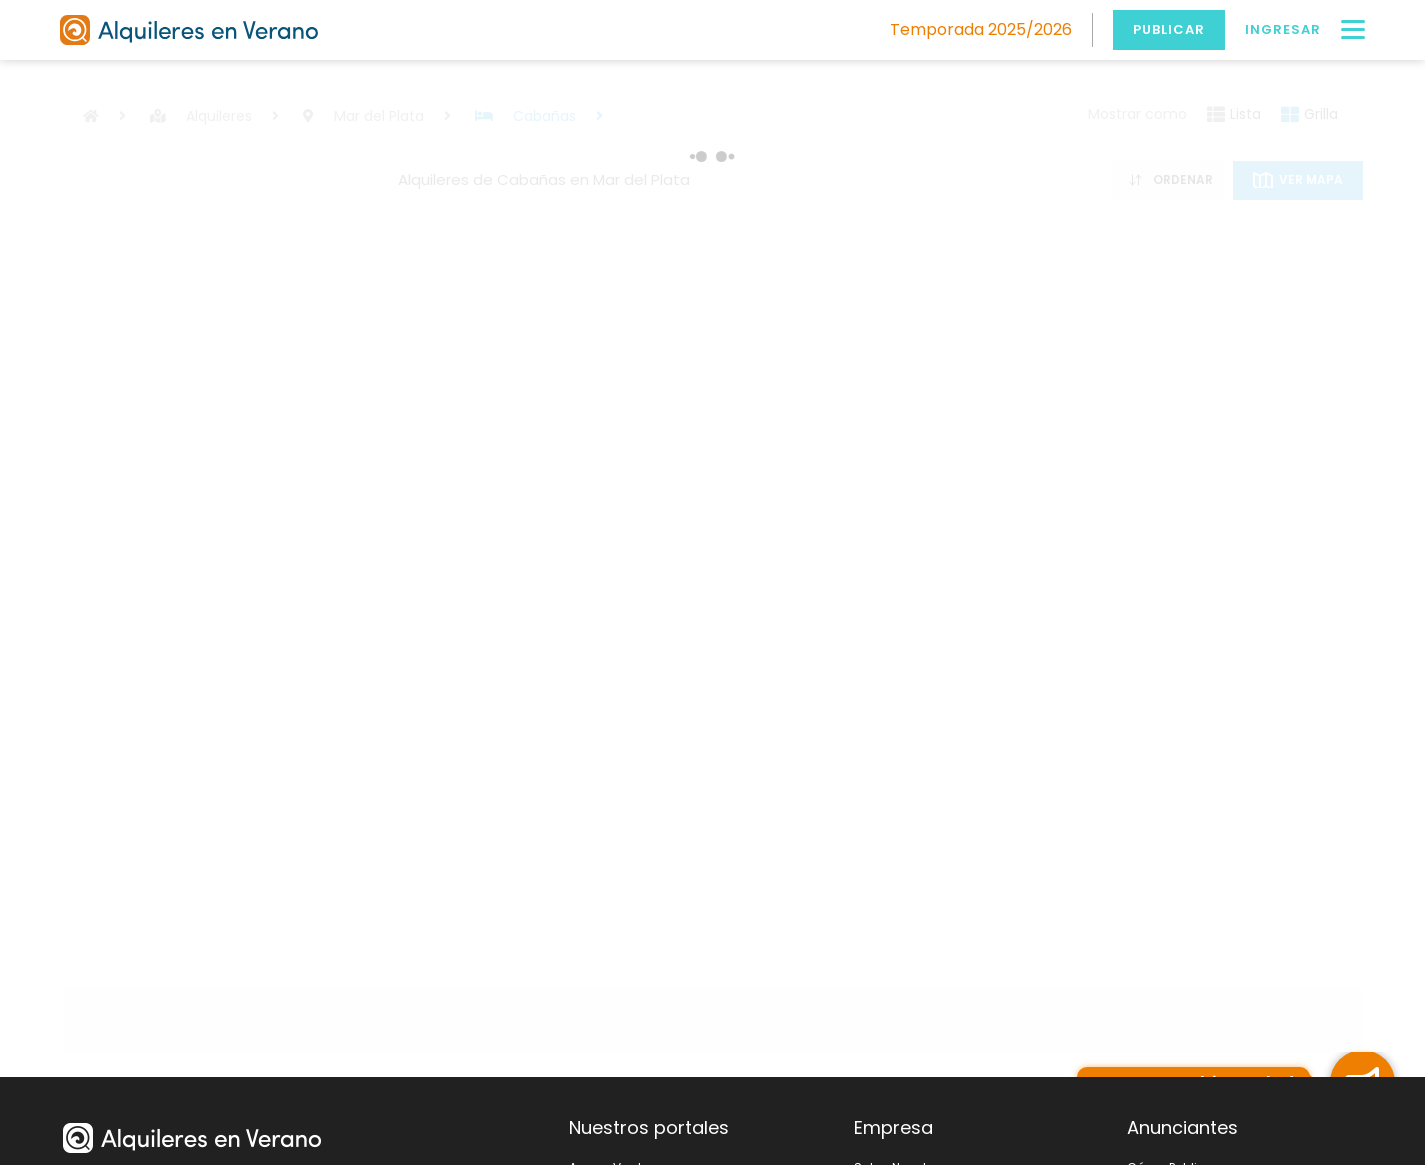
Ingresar (1283, 29)
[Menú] (1353, 30)
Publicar (1169, 29)
